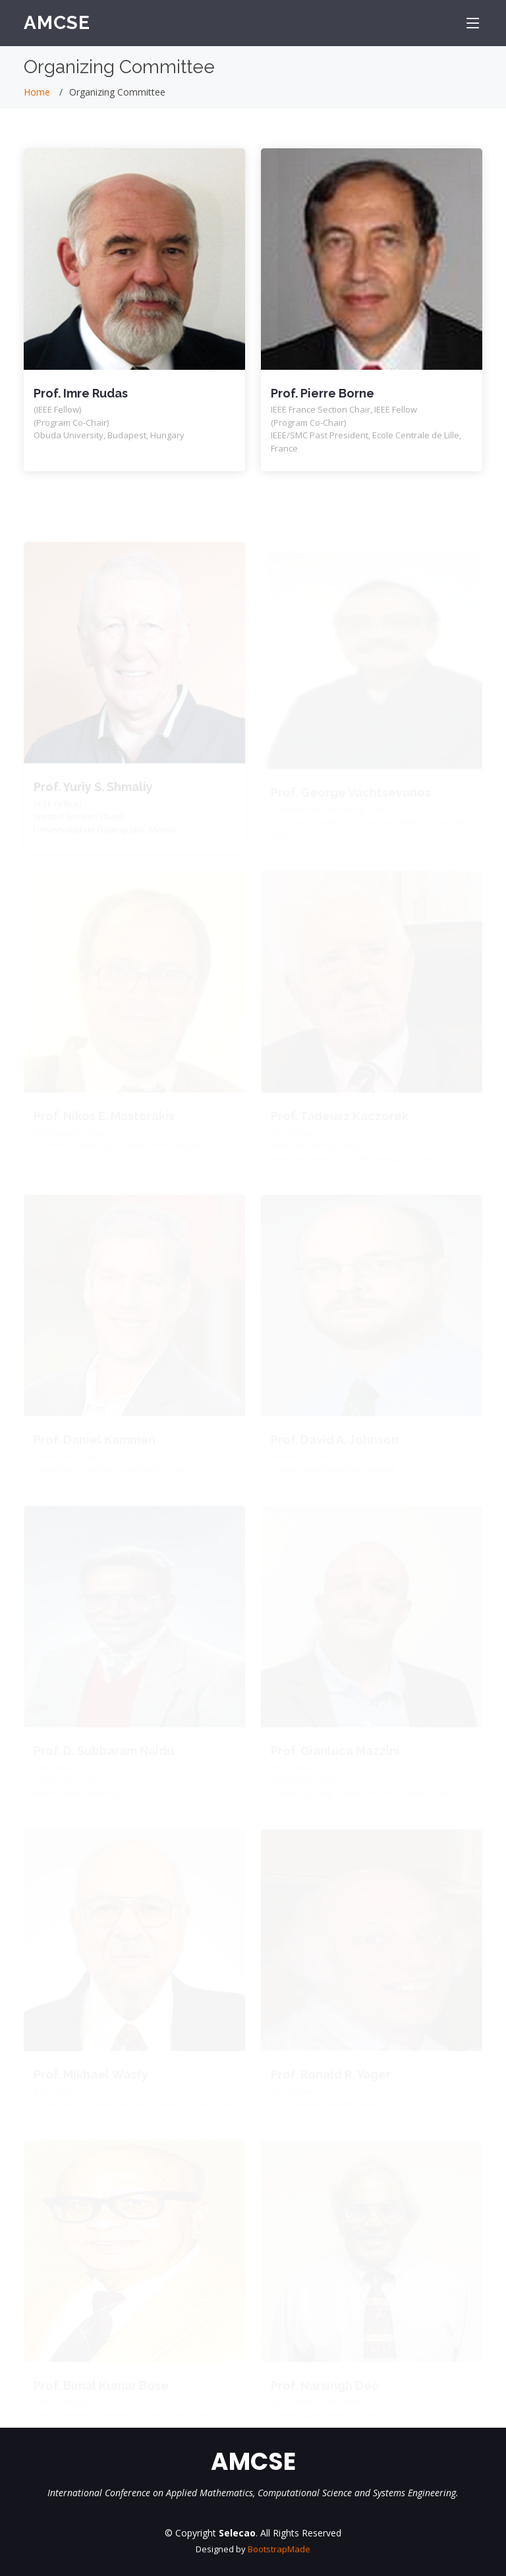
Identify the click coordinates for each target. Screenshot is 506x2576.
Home (37, 92)
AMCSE (57, 23)
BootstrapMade (279, 2549)
